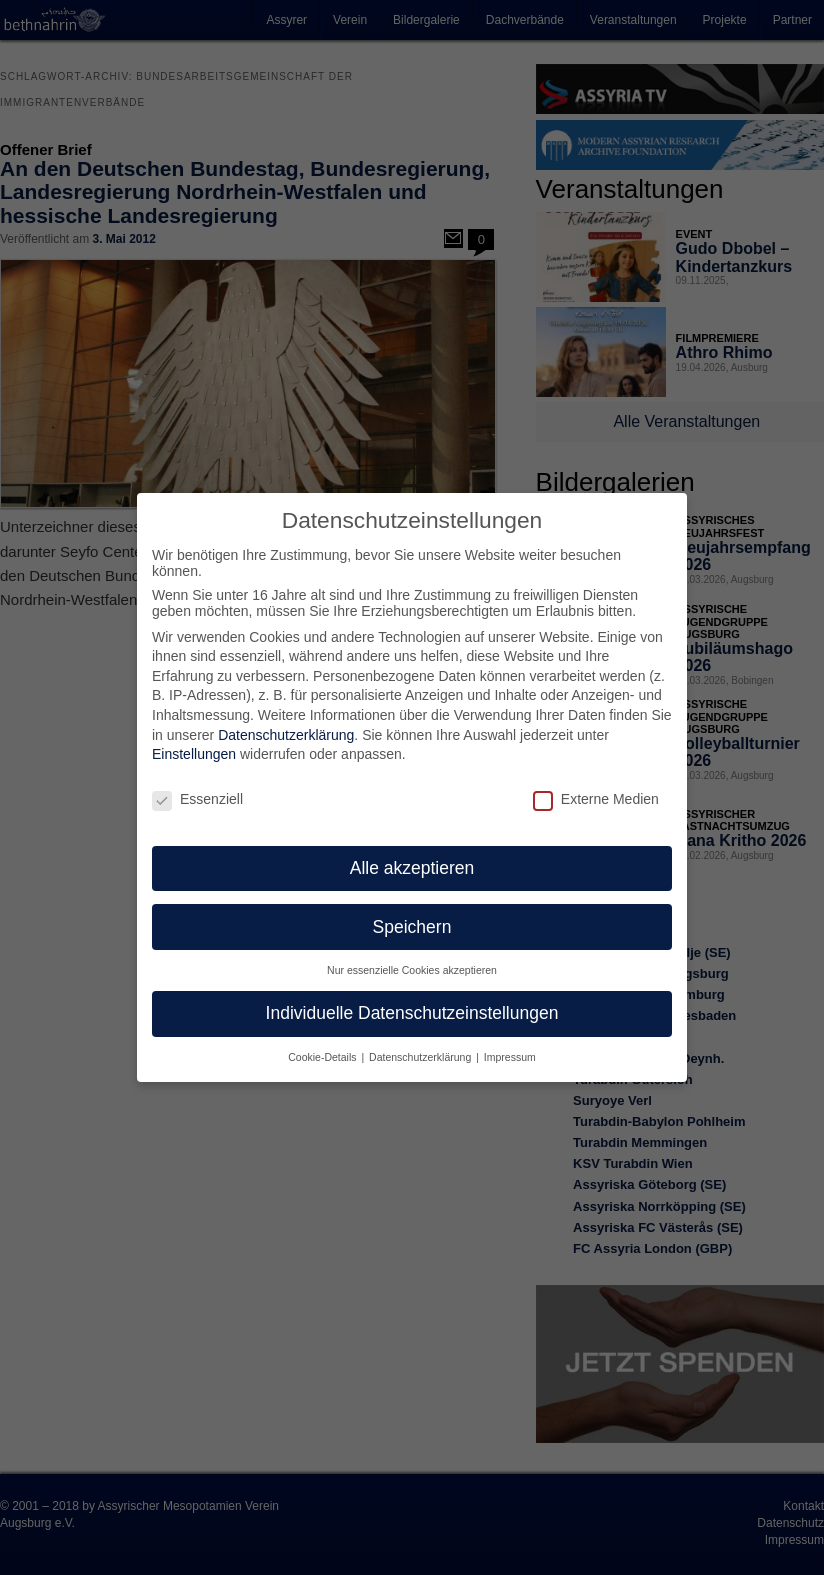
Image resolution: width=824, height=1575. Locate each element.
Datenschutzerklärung (286, 725)
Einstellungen (194, 744)
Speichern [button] (412, 917)
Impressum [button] (510, 1047)
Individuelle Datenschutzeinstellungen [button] (412, 1004)
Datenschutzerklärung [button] (421, 1047)
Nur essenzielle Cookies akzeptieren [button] (412, 961)
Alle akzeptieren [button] (412, 858)
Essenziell (197, 789)
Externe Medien (596, 789)
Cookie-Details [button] (323, 1047)
